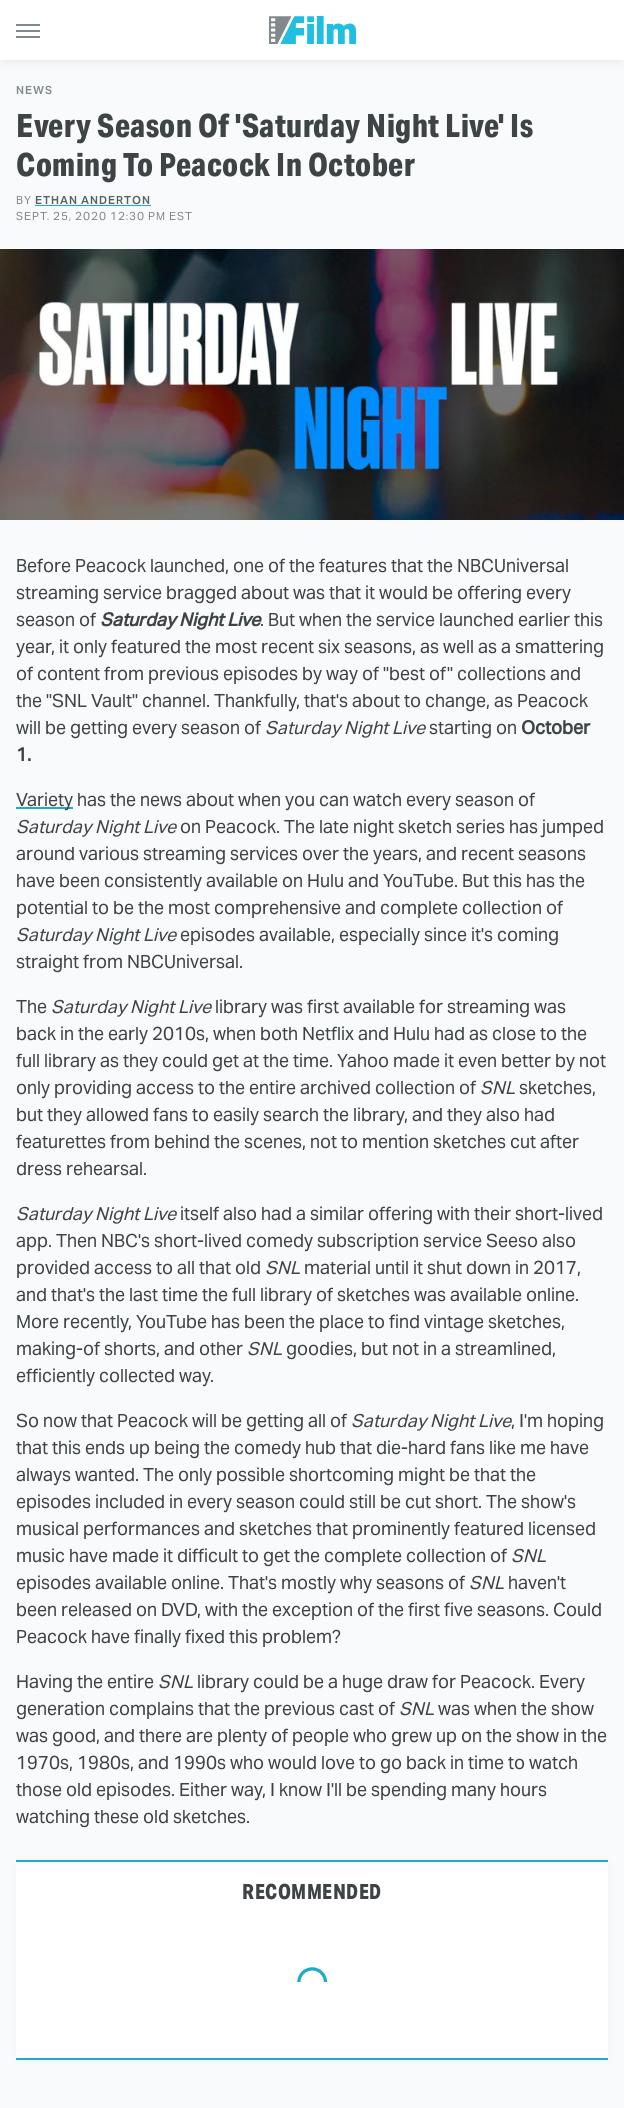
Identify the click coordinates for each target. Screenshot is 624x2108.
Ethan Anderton (93, 200)
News (34, 90)
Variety (44, 799)
